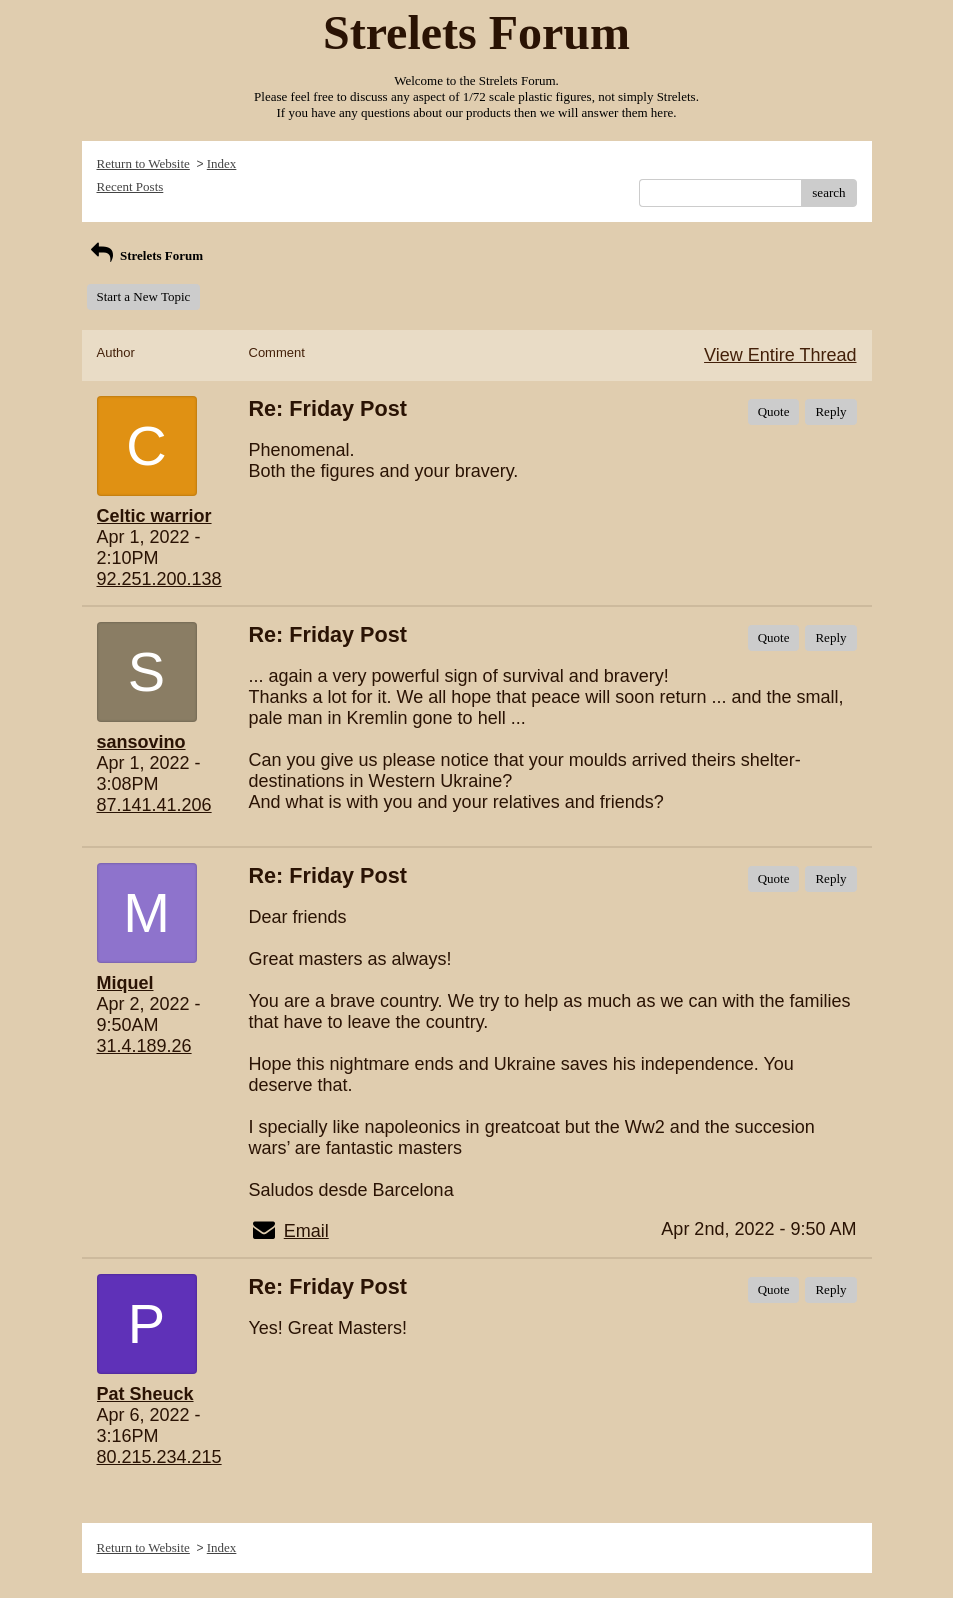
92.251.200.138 (159, 579)
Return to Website (143, 163)
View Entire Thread (780, 355)
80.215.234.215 (159, 1457)
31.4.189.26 (144, 1046)
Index (222, 163)
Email (306, 1231)
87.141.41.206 (154, 805)
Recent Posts (130, 186)
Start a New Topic (144, 296)
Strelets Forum (145, 255)
